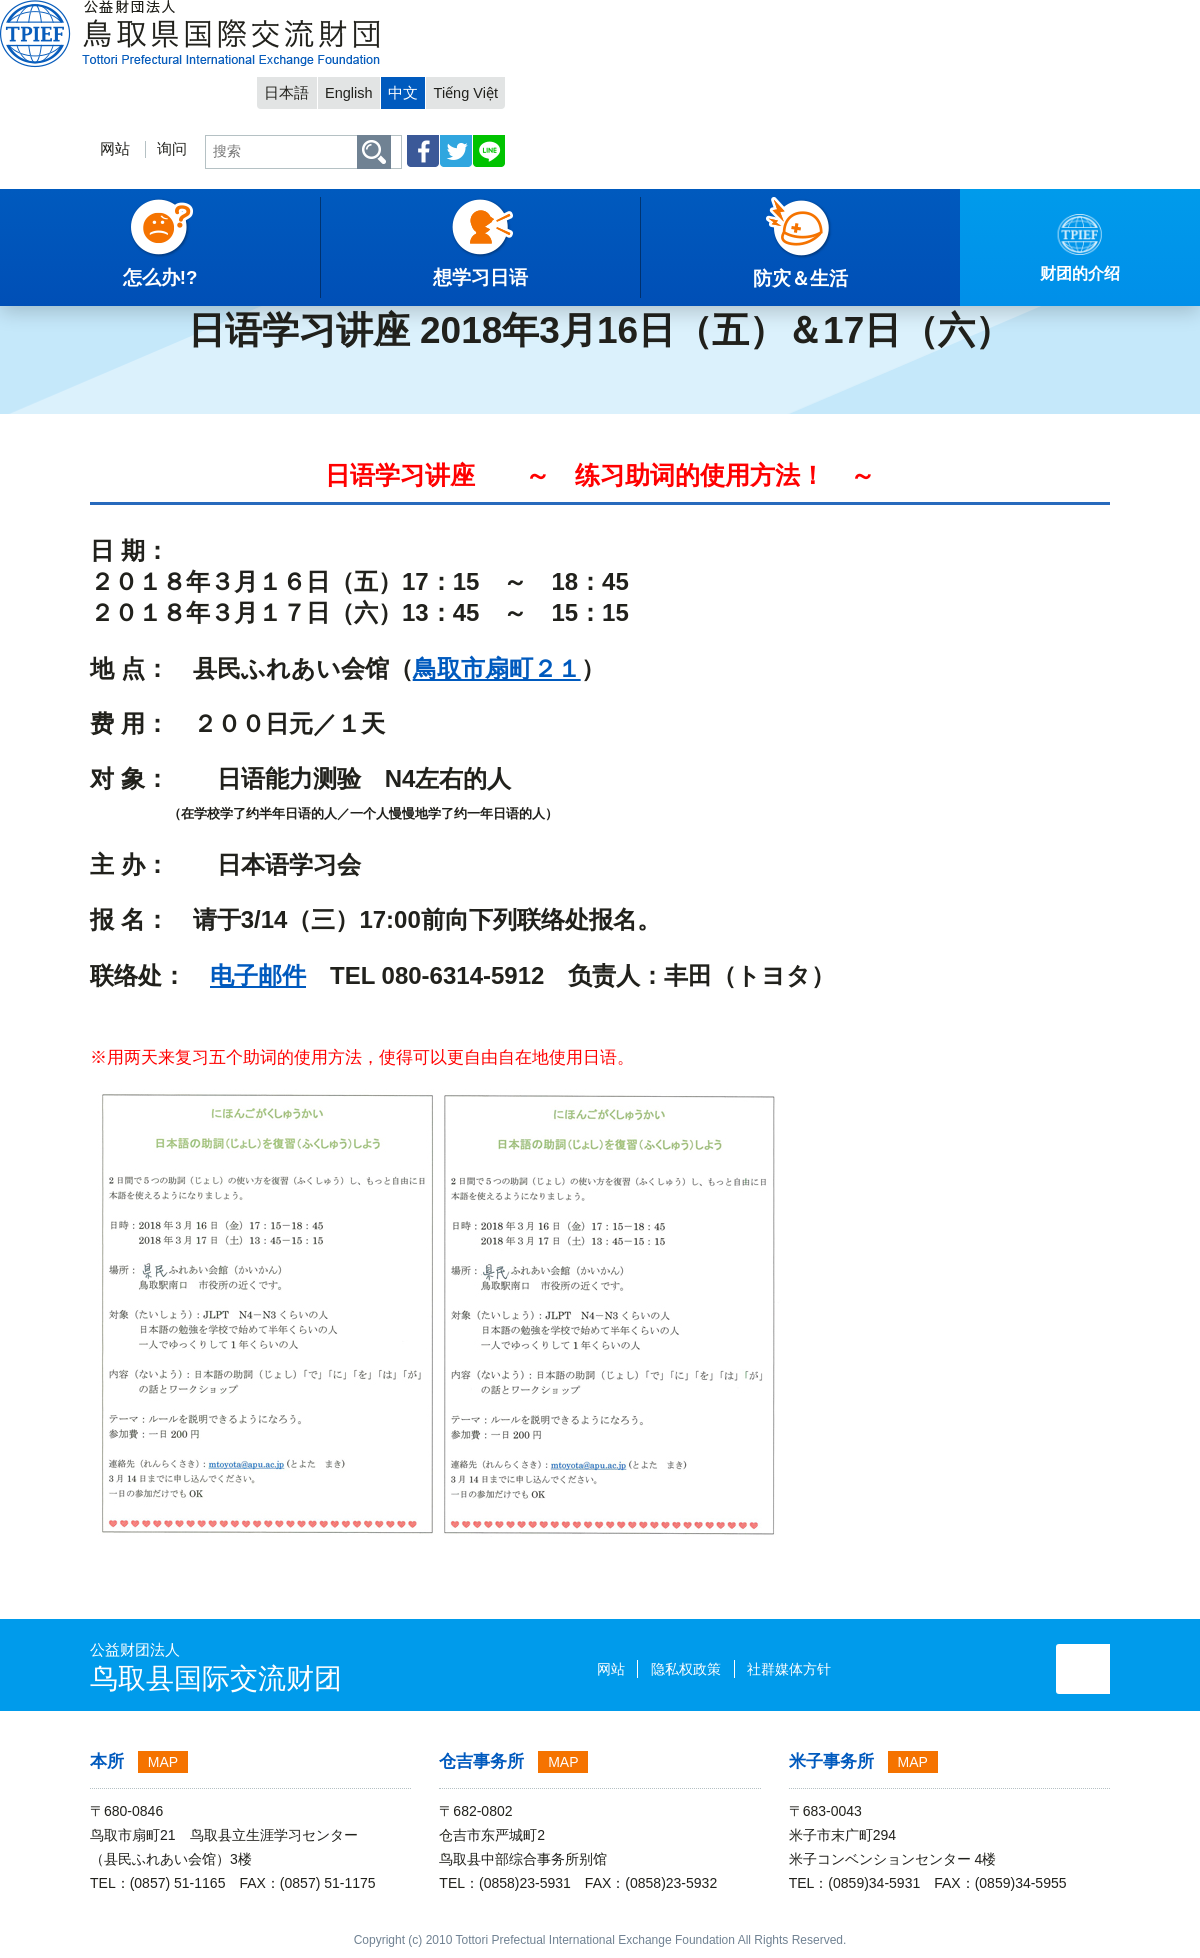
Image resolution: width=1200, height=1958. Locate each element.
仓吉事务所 (481, 1761)
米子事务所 (831, 1761)
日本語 (886, 16)
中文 (1005, 16)
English (949, 16)
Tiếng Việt (1069, 16)
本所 (107, 1761)
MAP (163, 1762)
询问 (757, 76)
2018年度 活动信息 (301, 265)
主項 (29, 265)
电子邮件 (258, 975)
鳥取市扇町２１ (497, 668)
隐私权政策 (613, 1669)
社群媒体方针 (716, 1669)
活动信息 (193, 265)
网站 (700, 76)
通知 (129, 265)
